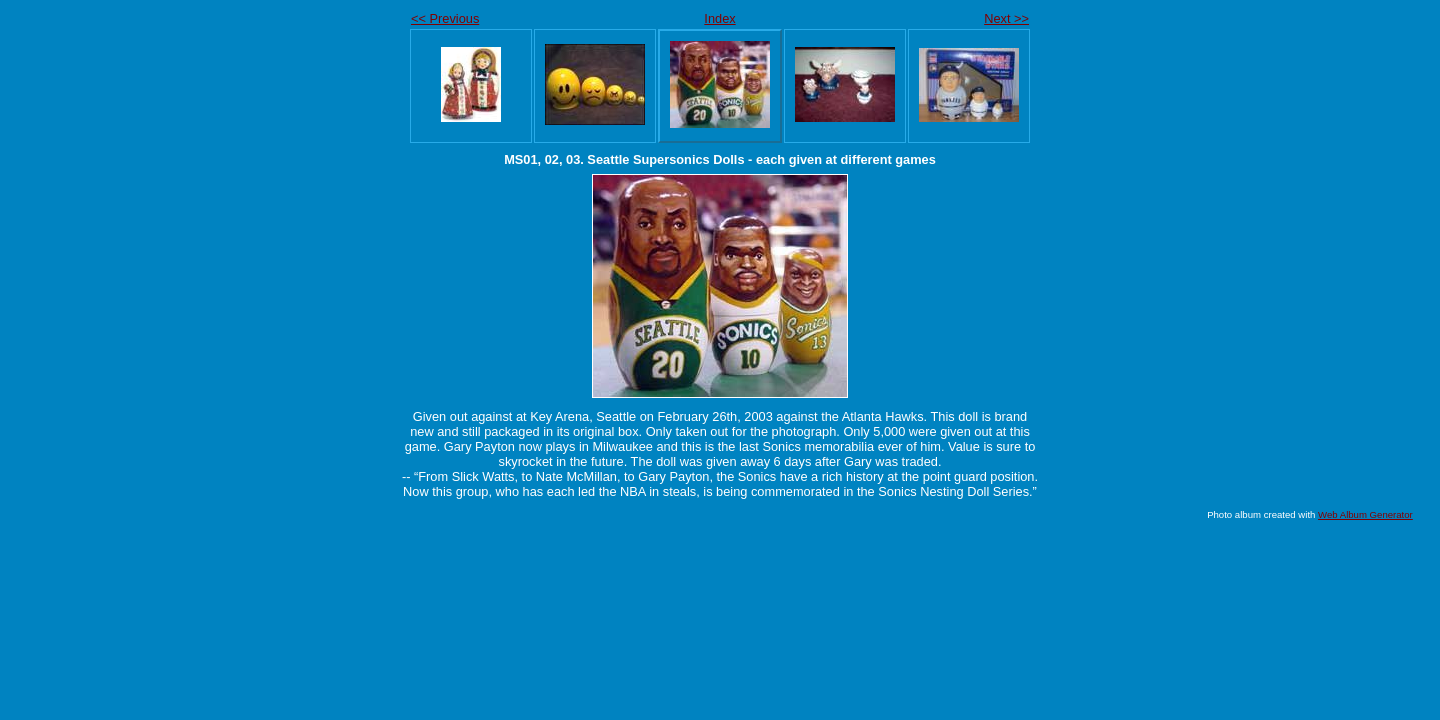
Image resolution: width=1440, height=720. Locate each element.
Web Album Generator (1365, 514)
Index (719, 18)
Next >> (1006, 18)
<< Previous (445, 18)
